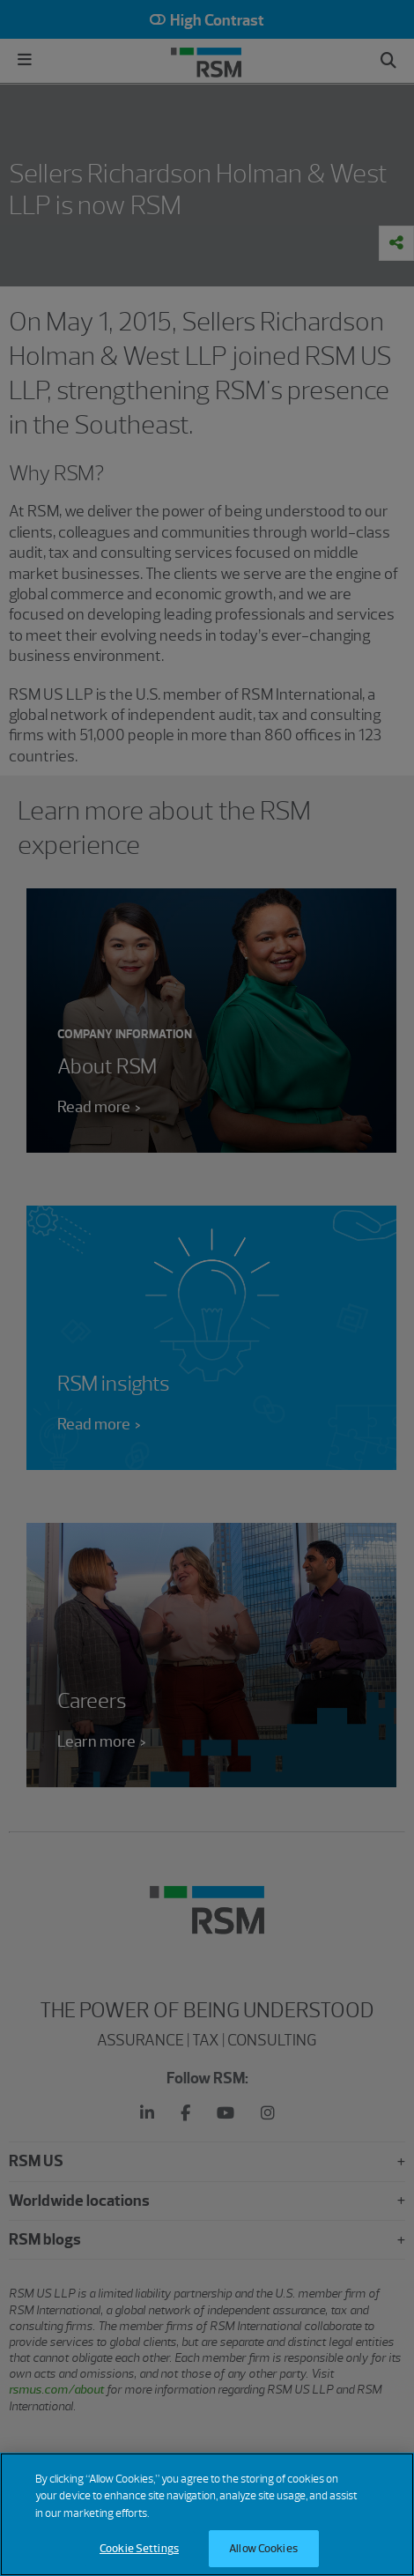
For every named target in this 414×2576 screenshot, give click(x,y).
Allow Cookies (263, 2548)
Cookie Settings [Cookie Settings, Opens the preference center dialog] (139, 2548)
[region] (207, 2514)
